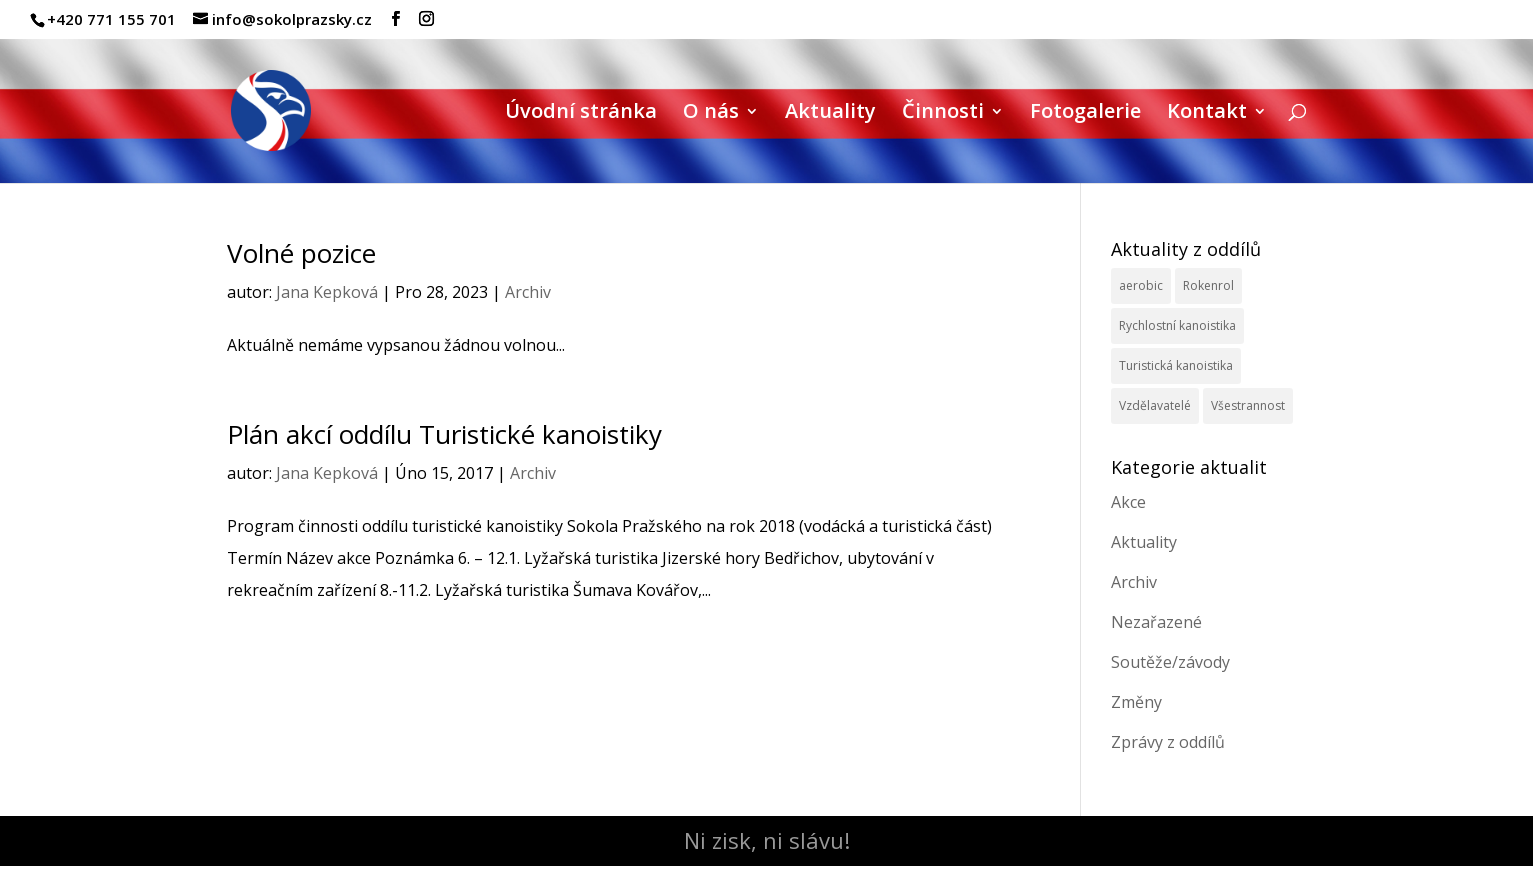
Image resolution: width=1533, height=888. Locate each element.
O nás (711, 114)
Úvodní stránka (581, 114)
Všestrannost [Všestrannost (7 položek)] (1248, 405)
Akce (1128, 502)
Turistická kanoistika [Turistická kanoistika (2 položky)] (1176, 365)
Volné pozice (301, 253)
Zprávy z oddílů (1168, 742)
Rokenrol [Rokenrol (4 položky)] (1208, 285)
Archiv (528, 292)
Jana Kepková (327, 292)
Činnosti (943, 114)
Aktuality (830, 114)
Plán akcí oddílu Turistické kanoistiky (444, 434)
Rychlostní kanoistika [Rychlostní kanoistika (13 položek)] (1177, 325)
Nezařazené (1156, 622)
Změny (1136, 702)
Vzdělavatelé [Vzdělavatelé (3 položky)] (1155, 405)
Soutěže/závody (1170, 662)
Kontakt (1207, 114)
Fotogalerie (1085, 114)
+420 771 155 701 (111, 19)
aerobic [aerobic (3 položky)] (1141, 285)
